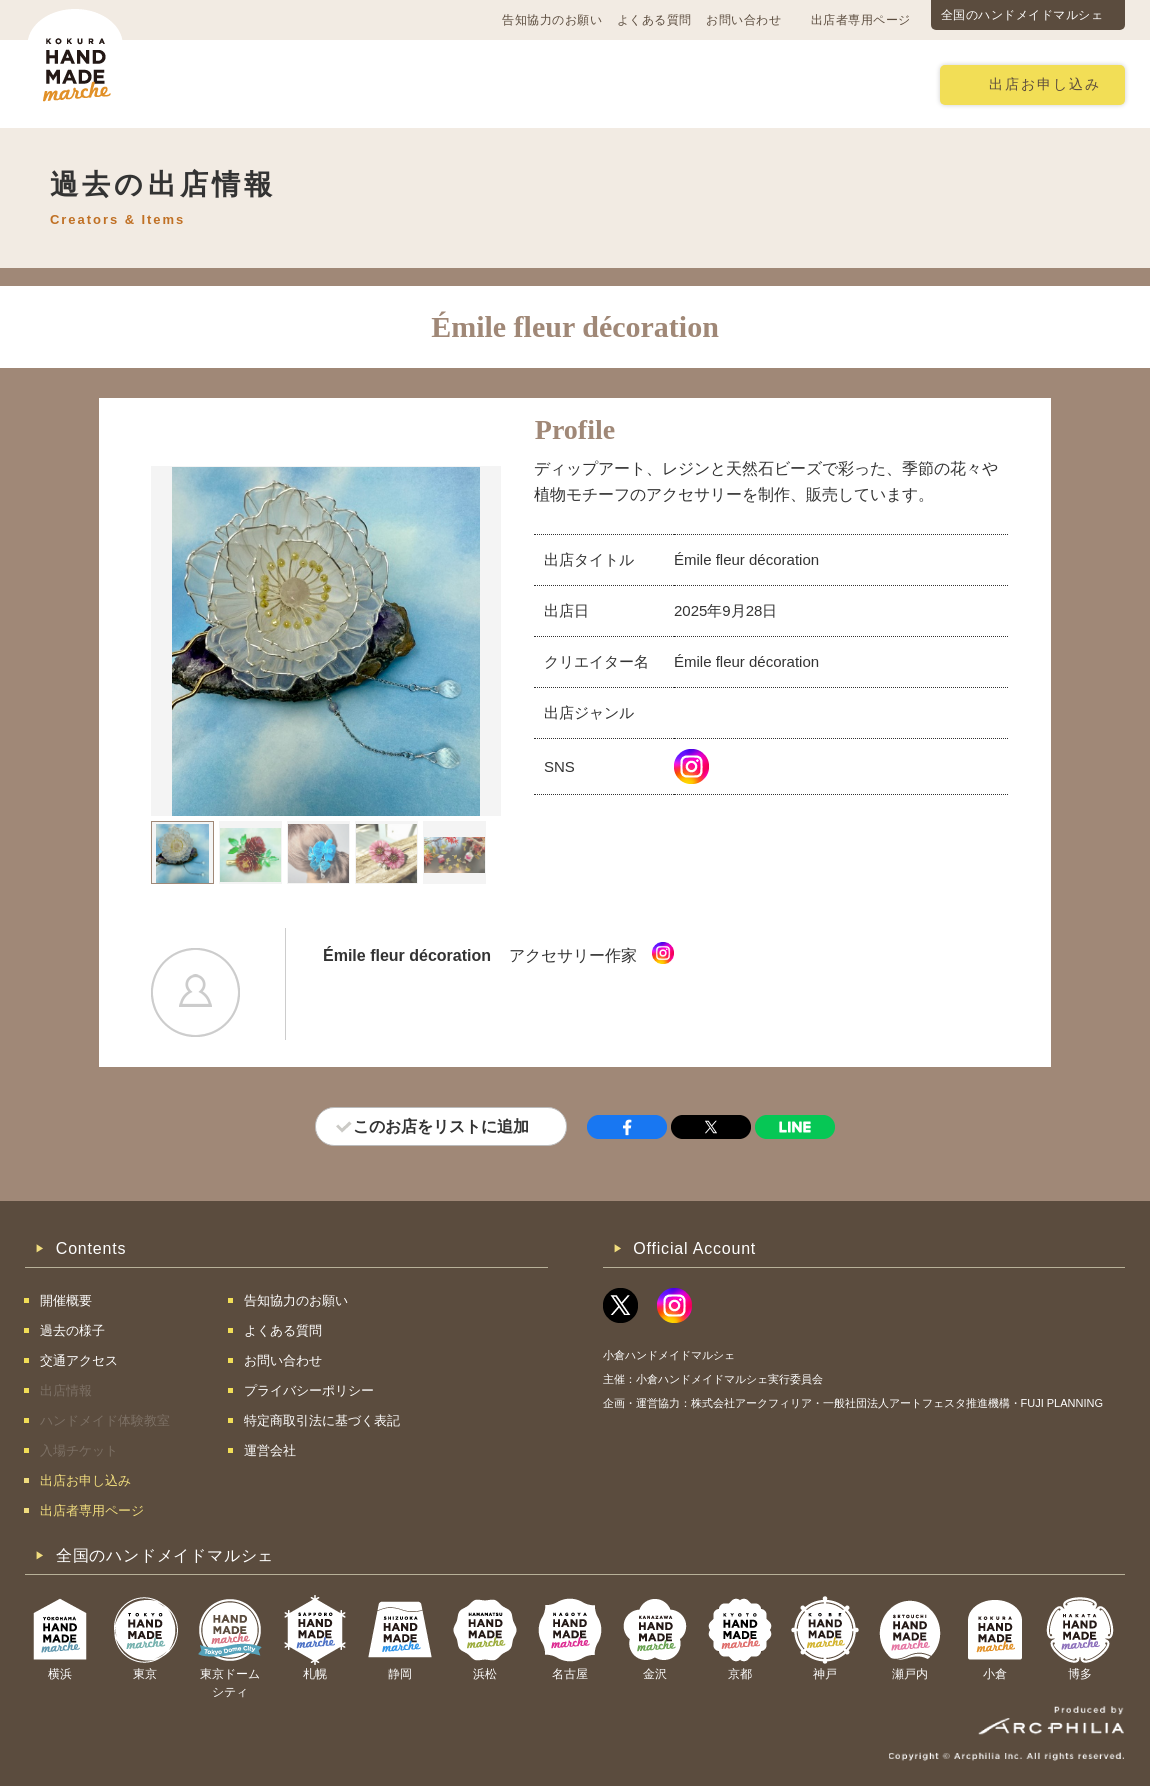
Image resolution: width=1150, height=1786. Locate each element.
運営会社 (270, 1450)
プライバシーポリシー (309, 1390)
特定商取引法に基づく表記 (322, 1420)
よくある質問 (654, 20)
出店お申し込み (1045, 84)
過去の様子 (458, 83)
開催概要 (229, 83)
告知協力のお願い (552, 20)
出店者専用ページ (861, 20)
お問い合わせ (743, 20)
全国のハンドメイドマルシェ (1022, 15)
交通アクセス (340, 83)
